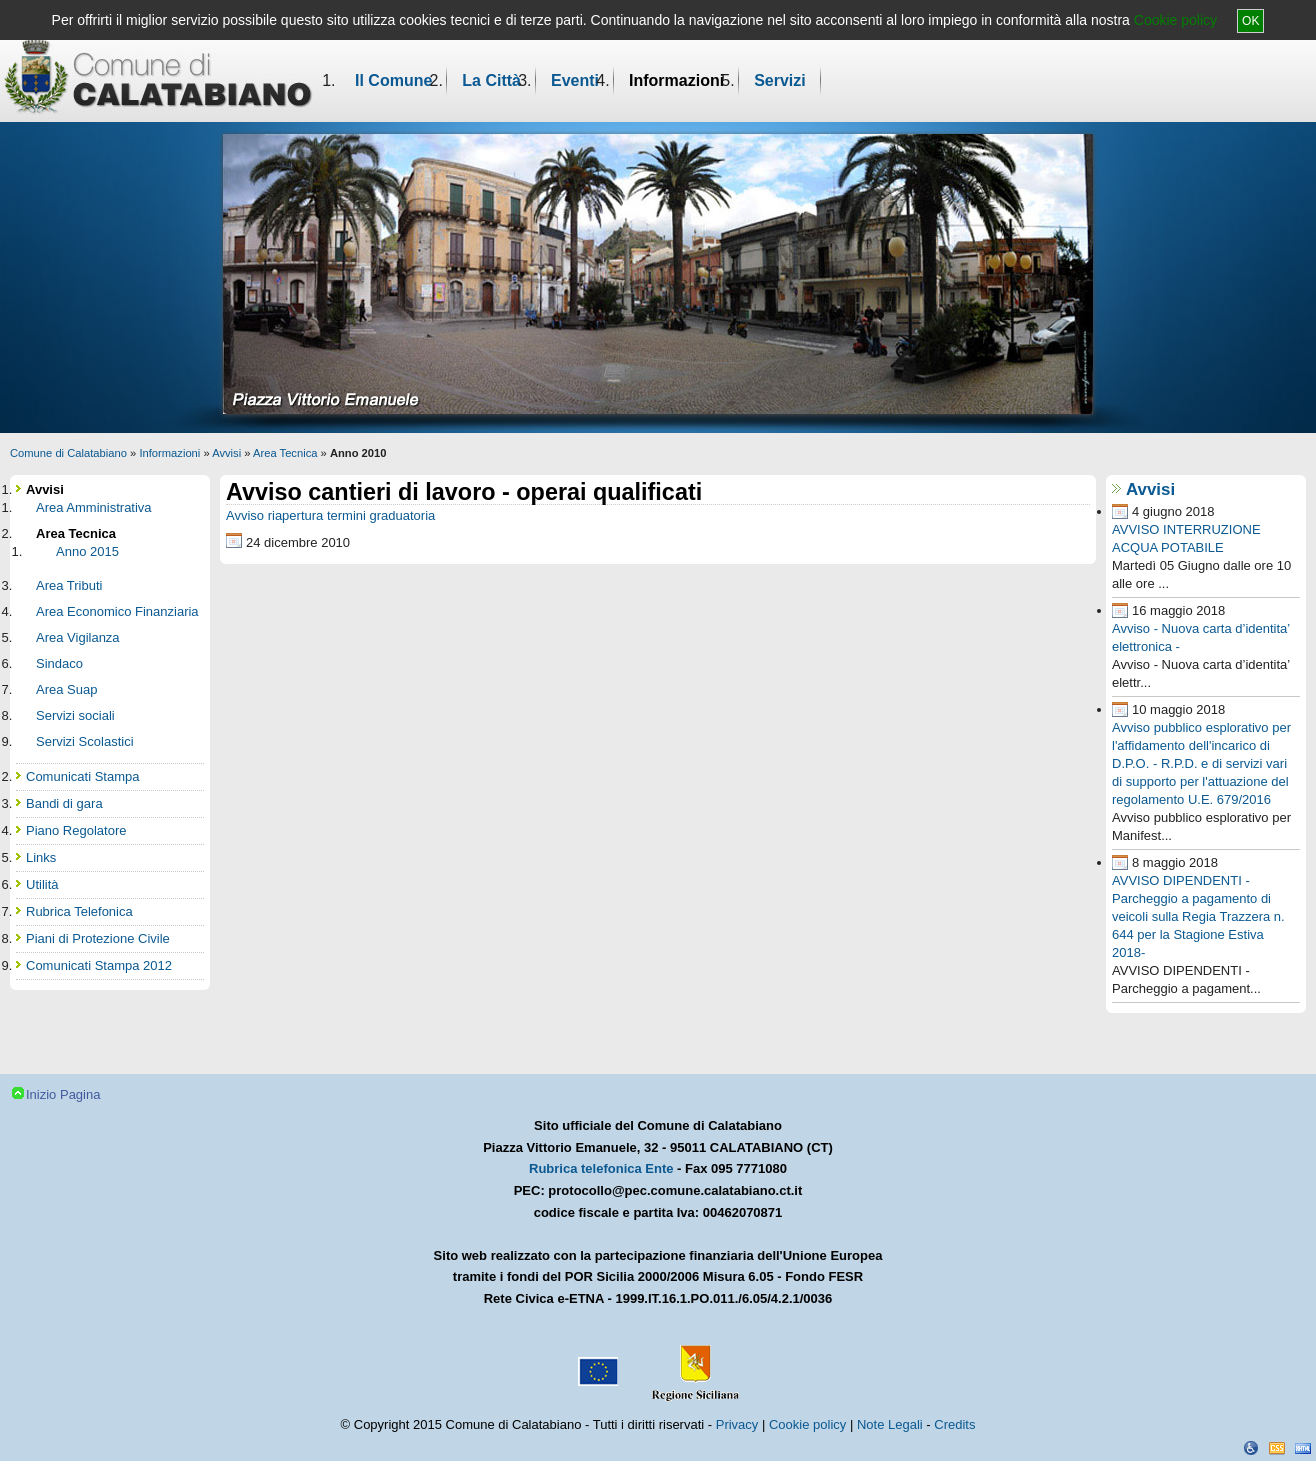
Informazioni (676, 80)
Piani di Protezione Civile (98, 938)
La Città (491, 80)
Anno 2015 (87, 551)
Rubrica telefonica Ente (601, 1168)
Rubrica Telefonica (79, 911)
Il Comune (393, 80)
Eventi (575, 80)
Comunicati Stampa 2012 (99, 965)
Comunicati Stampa (82, 776)
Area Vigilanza (78, 637)
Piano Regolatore (76, 830)
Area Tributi (69, 585)
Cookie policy (1175, 20)
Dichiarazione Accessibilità (1251, 1448)
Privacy (737, 1424)
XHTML (1303, 1448)
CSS (1277, 1448)
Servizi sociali (75, 715)
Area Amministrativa (94, 507)
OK (1250, 21)
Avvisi (226, 453)
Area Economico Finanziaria (117, 611)
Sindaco (59, 663)
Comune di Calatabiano (68, 453)
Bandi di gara (64, 803)
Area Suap (66, 689)
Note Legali (890, 1424)
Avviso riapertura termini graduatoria (330, 515)
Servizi (780, 80)
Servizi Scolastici (85, 741)
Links (41, 857)
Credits (954, 1424)
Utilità (42, 884)
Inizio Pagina (63, 1094)
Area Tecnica (285, 453)
